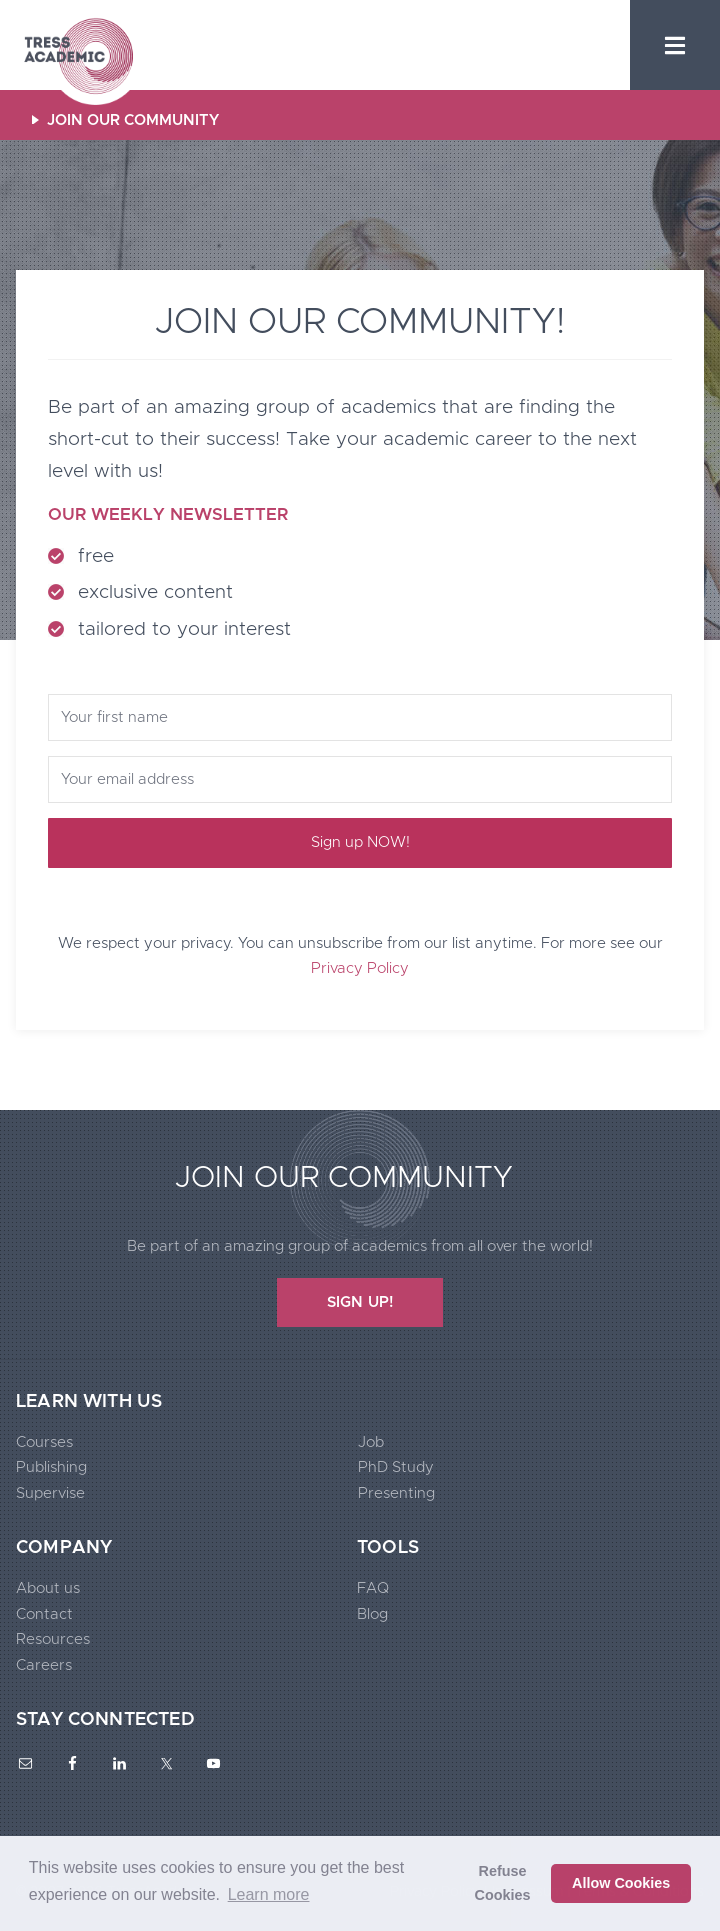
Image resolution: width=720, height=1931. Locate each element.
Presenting (396, 1493)
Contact (44, 1614)
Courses (44, 1442)
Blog (372, 1614)
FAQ (373, 1588)
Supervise (50, 1493)
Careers (44, 1665)
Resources (53, 1639)
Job (371, 1442)
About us (48, 1588)
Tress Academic (78, 58)
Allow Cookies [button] (621, 1883)
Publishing (51, 1467)
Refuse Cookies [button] (503, 1883)
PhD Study (396, 1467)
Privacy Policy (360, 968)
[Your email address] (360, 779)
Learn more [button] (269, 1894)
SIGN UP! (360, 1302)
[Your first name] (360, 717)
